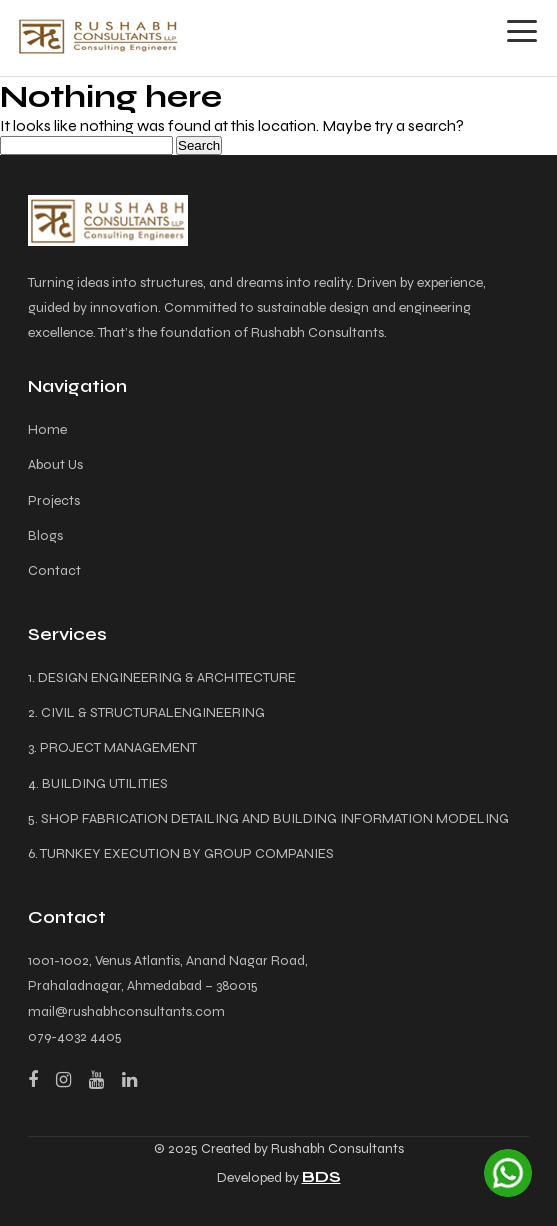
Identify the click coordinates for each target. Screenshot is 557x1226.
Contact (54, 570)
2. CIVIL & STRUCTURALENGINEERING (146, 712)
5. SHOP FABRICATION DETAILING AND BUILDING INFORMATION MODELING (268, 818)
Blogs (45, 535)
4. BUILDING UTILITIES (98, 783)
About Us (55, 464)
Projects (54, 500)
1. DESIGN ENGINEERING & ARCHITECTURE (162, 677)
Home (47, 429)
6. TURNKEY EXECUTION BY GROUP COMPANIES (181, 853)
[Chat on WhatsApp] (508, 1173)
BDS (321, 1176)
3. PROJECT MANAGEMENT (112, 747)
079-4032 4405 (75, 1036)
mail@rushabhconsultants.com (126, 1011)
